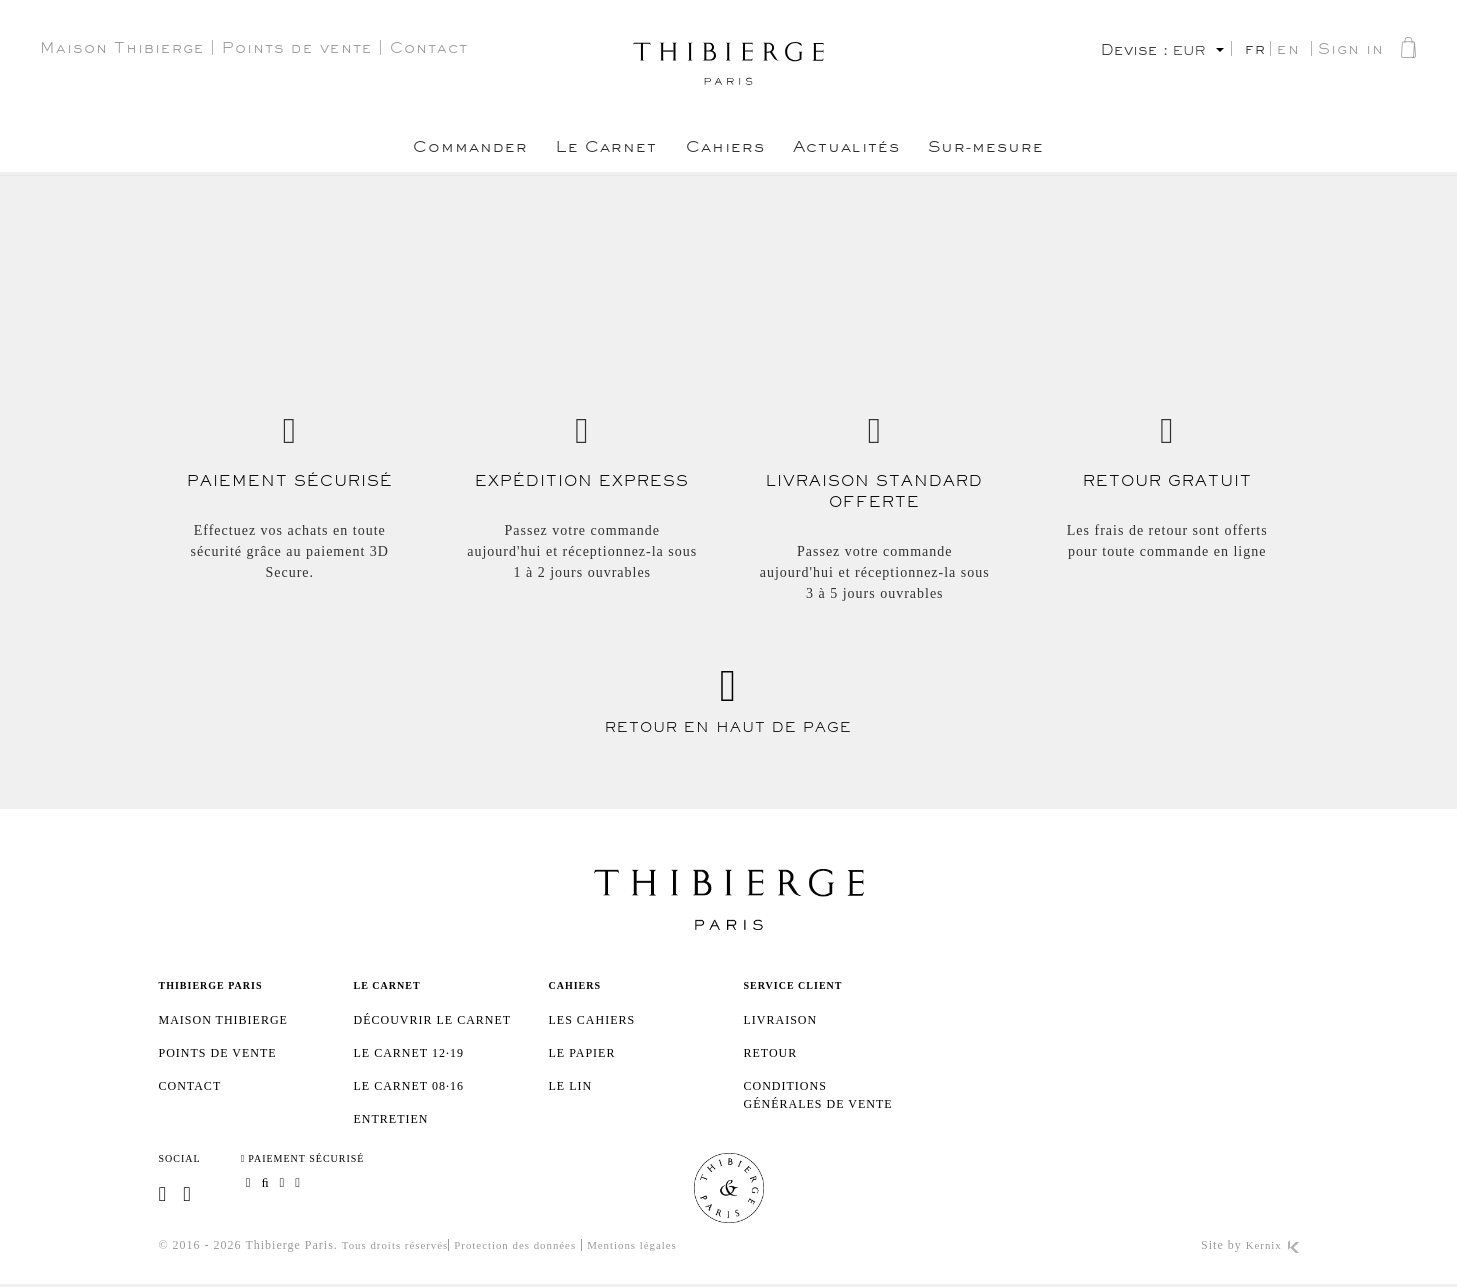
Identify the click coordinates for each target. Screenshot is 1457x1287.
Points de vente (297, 51)
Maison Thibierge (122, 51)
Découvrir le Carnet (433, 1020)
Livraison (781, 1020)
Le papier (582, 1053)
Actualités (866, 151)
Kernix (1270, 1248)
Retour (771, 1053)
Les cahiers (592, 1020)
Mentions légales (656, 1248)
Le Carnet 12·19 (409, 1053)
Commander (432, 151)
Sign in (1351, 52)
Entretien (391, 1119)
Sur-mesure (1025, 151)
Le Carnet (588, 151)
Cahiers (726, 151)
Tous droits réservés (400, 1248)
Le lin (571, 1086)
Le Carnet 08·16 (409, 1086)
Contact (429, 51)
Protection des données (529, 1248)
